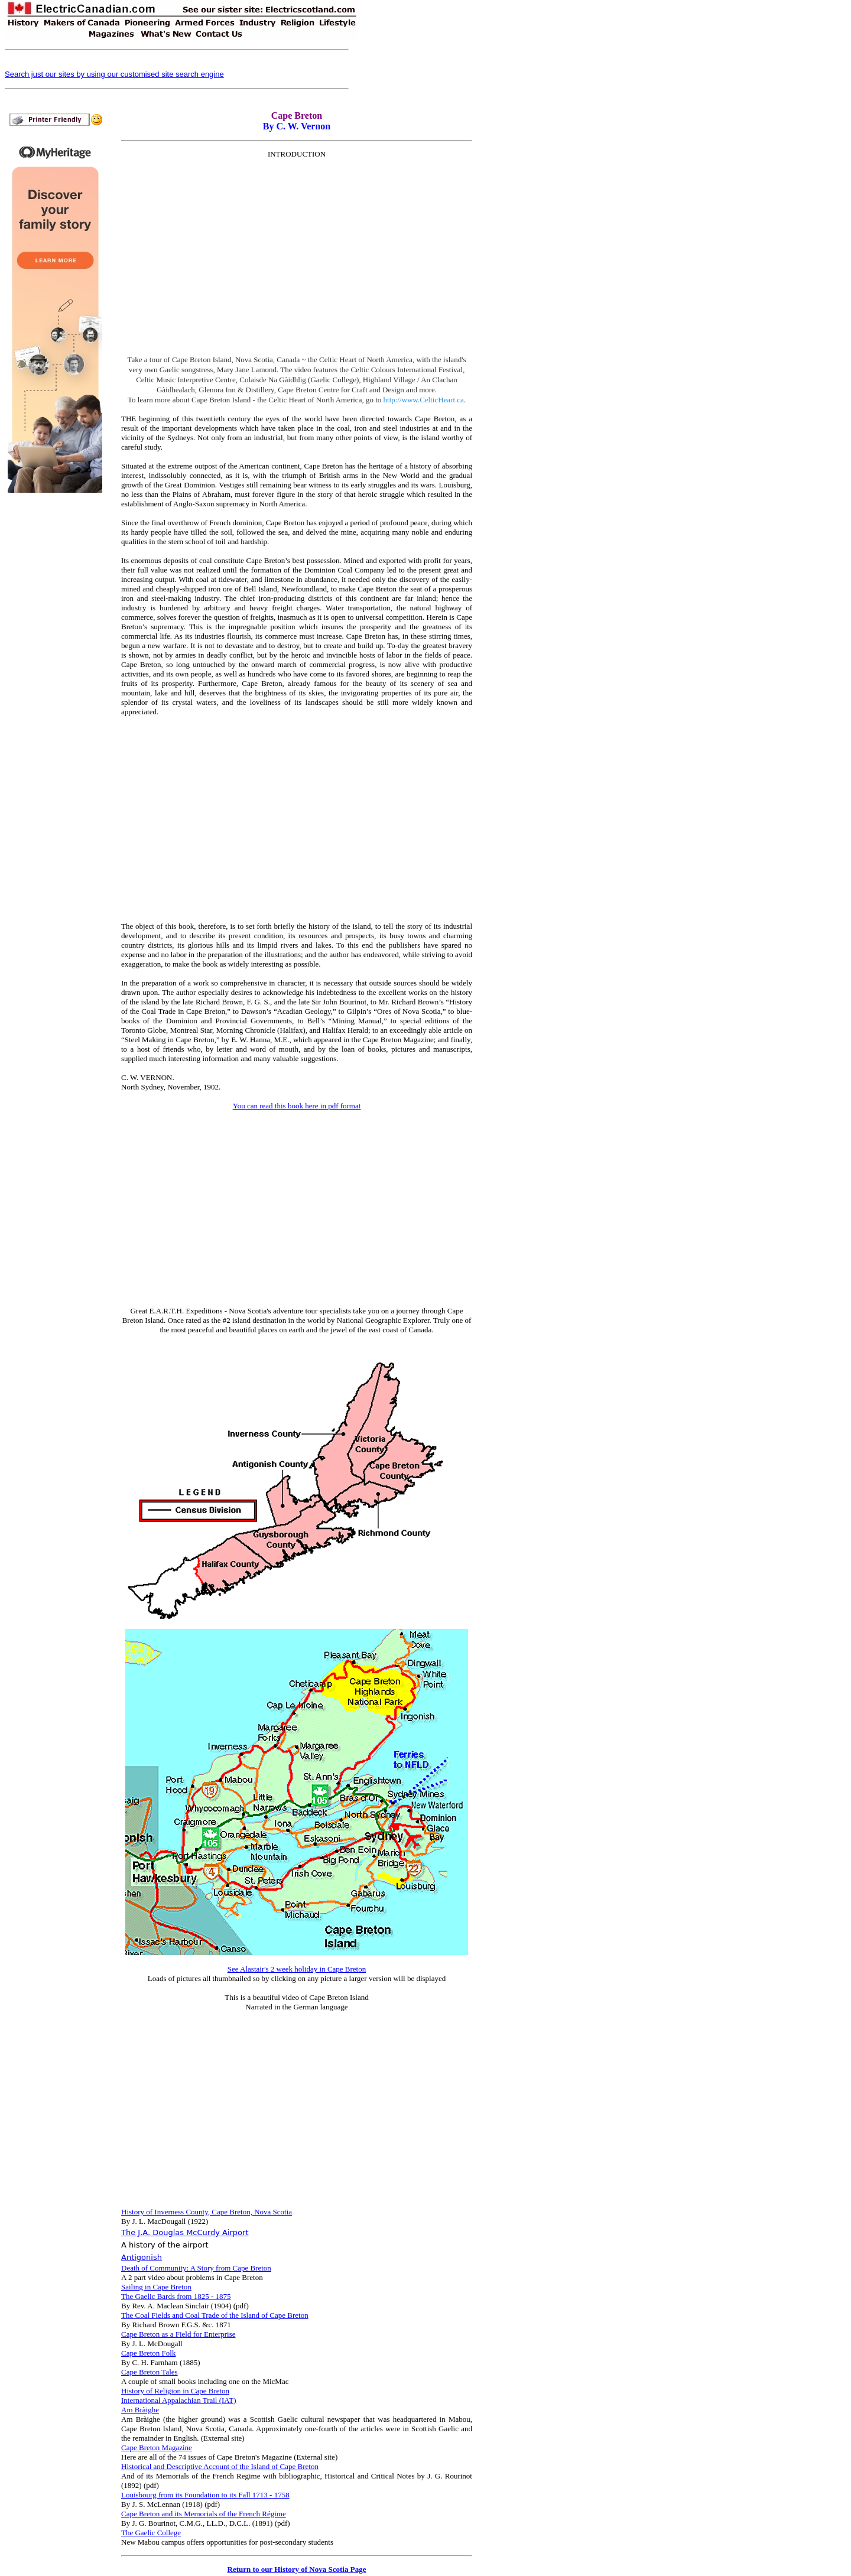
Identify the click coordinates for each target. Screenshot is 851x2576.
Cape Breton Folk (148, 2353)
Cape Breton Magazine (156, 2447)
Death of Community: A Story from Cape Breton (196, 2267)
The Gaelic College (151, 2532)
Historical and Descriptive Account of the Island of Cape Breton (220, 2466)
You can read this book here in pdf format (297, 1105)
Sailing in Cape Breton (156, 2286)
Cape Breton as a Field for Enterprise (178, 2334)
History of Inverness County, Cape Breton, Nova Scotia (206, 2211)
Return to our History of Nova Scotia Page (297, 2569)
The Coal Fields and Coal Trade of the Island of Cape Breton (214, 2315)
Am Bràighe (140, 2409)
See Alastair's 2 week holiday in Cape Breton (297, 1968)
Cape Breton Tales (149, 2371)
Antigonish (141, 2257)
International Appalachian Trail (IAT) (178, 2400)
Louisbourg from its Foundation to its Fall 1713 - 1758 (205, 2494)
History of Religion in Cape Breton (175, 2390)
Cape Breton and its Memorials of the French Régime (203, 2513)
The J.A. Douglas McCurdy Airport (185, 2232)
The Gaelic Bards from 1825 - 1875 (176, 2296)
